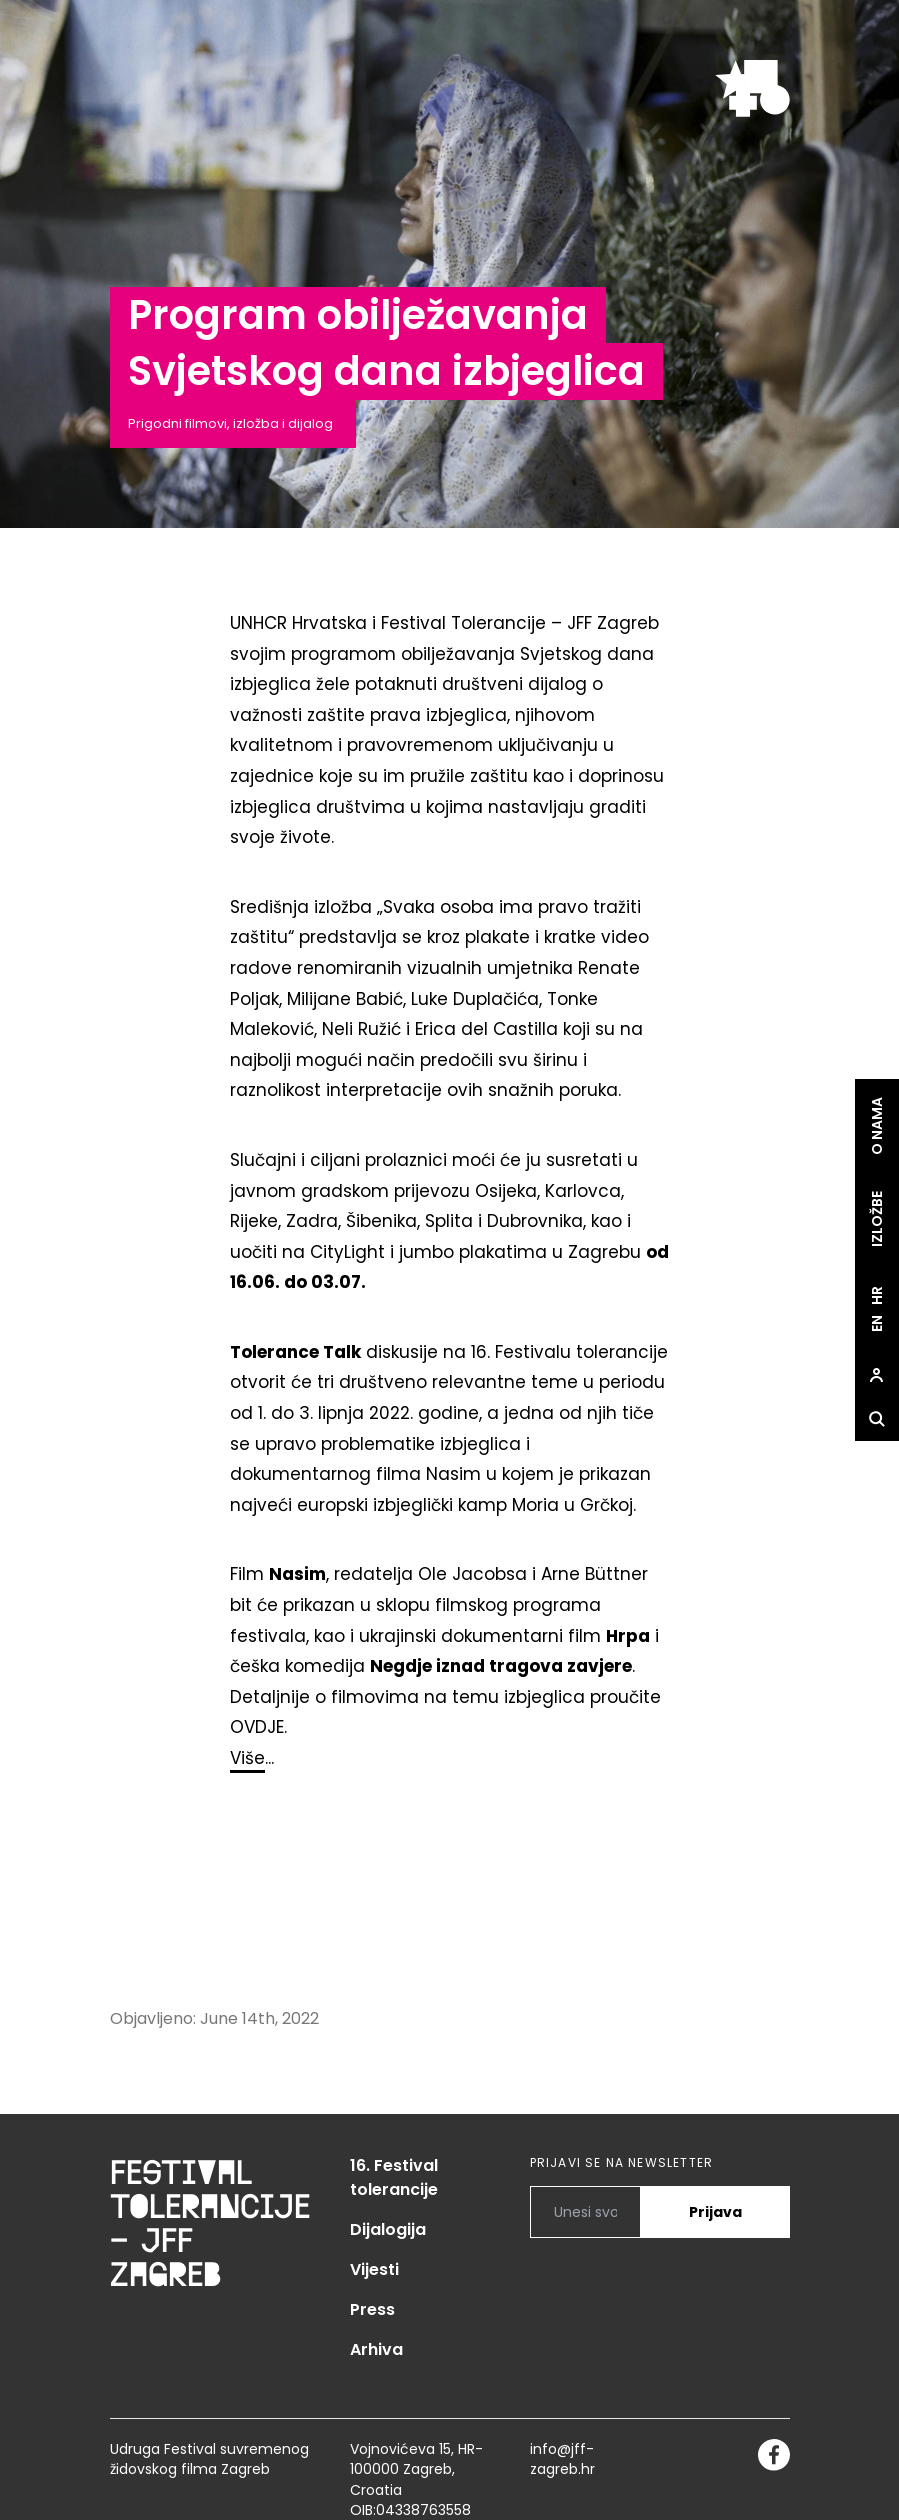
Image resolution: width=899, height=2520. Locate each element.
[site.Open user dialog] (877, 1375)
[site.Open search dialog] (877, 1419)
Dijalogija (388, 2229)
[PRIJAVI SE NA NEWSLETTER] (585, 2212)
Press (372, 2309)
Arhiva (376, 2349)
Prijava (715, 2212)
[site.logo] (752, 88)
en (877, 1323)
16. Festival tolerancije (394, 2177)
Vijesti (374, 2269)
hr (877, 1295)
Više (247, 1758)
